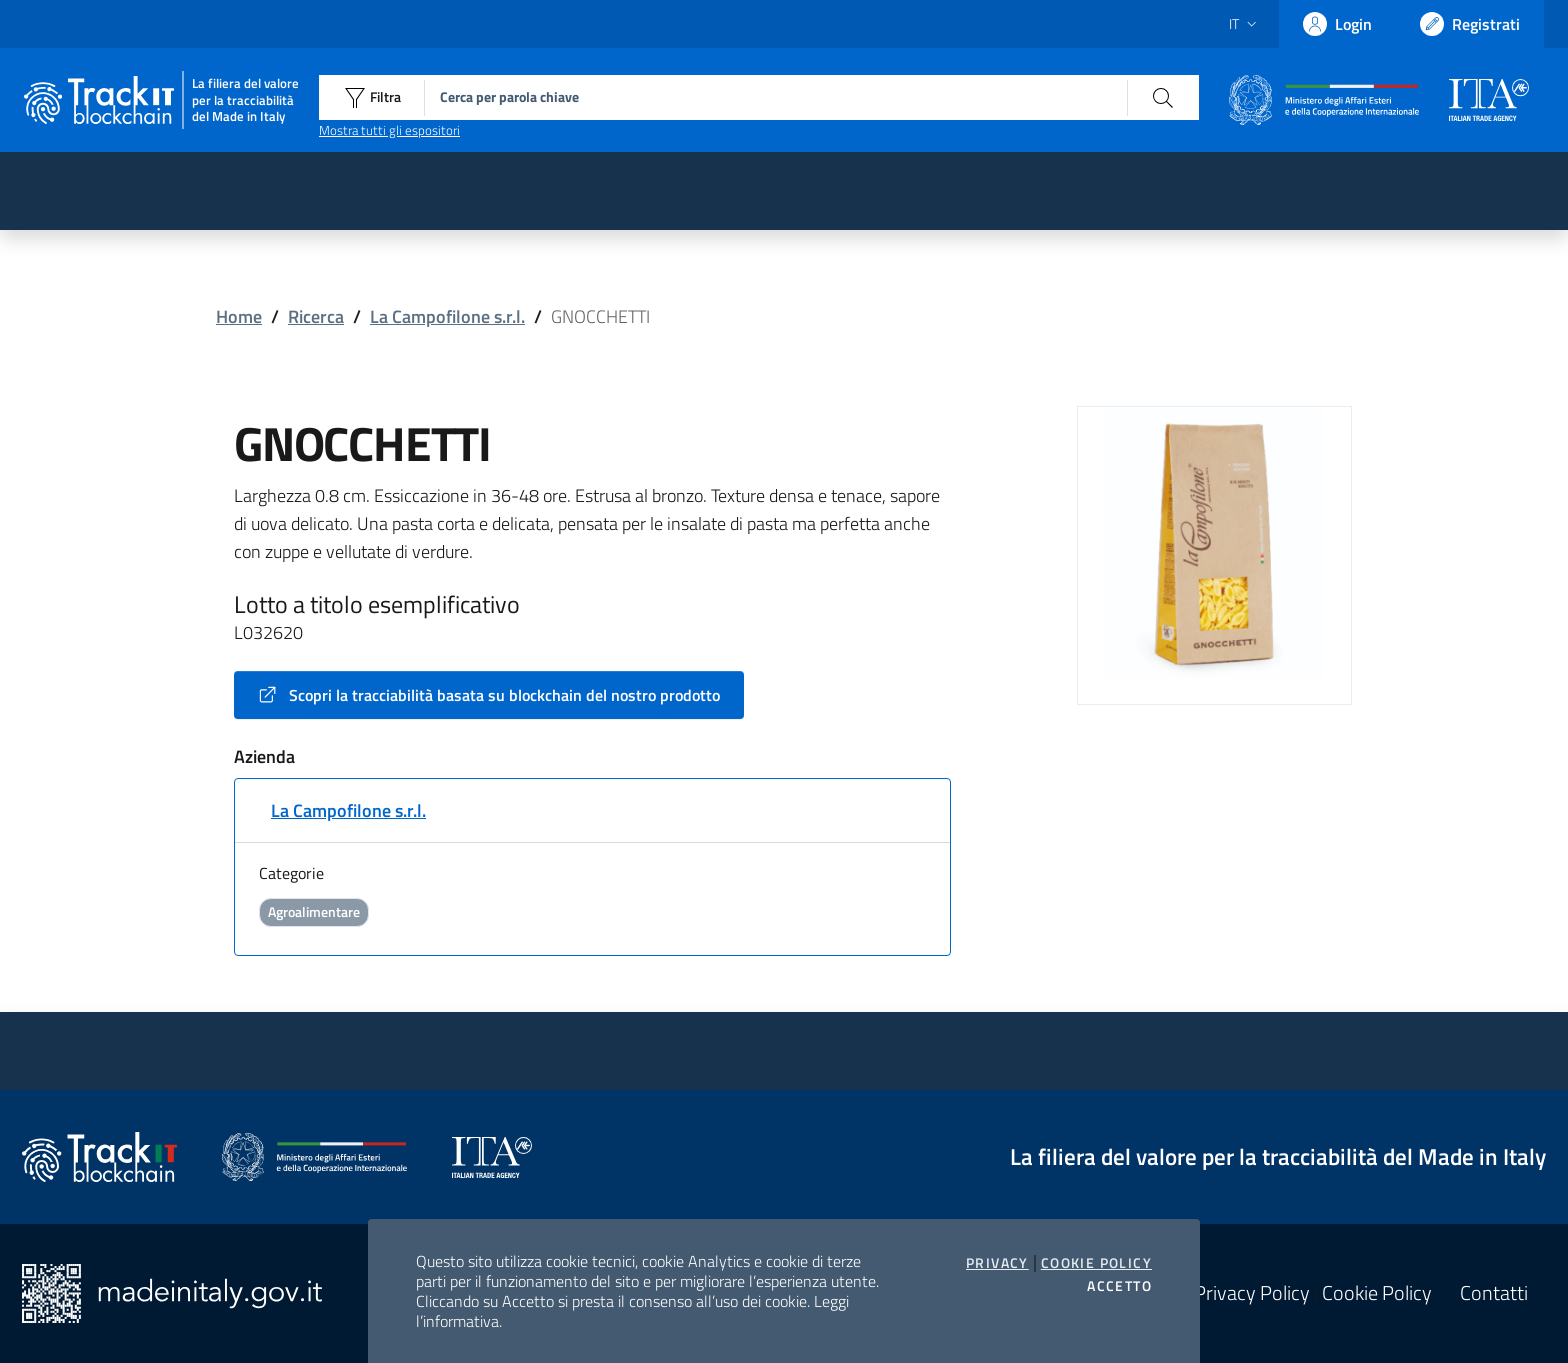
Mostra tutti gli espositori (389, 130)
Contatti (1494, 1293)
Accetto (1119, 1286)
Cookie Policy (1096, 1263)
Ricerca (316, 316)
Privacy (997, 1263)
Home (239, 316)
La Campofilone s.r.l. (447, 316)
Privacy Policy (1252, 1293)
